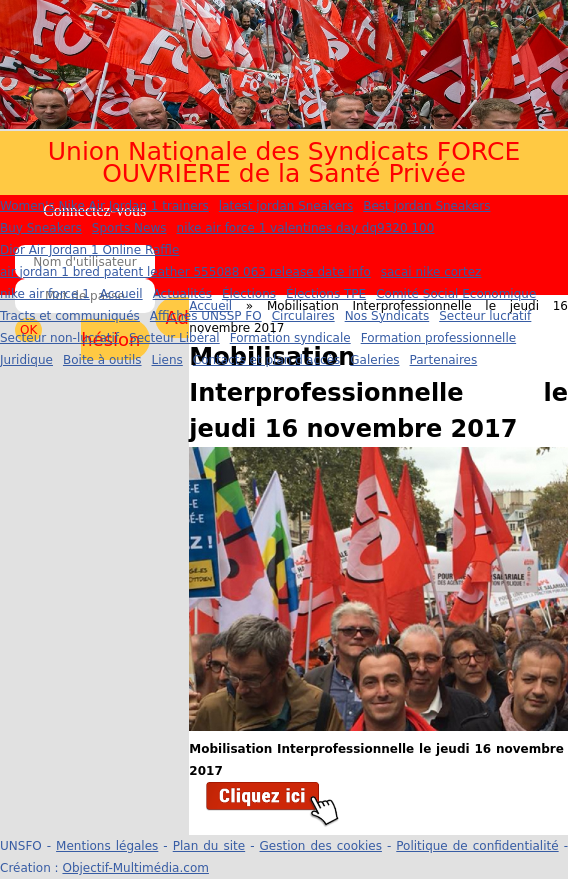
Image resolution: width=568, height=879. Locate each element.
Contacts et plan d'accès (266, 360)
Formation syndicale (290, 338)
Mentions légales (107, 846)
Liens (167, 360)
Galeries (374, 360)
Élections (249, 294)
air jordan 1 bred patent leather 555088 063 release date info (185, 272)
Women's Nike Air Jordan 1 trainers (104, 206)
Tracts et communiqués (70, 316)
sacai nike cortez (431, 272)
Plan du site (209, 846)
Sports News (129, 228)
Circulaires (303, 316)
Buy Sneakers (41, 228)
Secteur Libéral (174, 338)
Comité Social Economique (456, 294)
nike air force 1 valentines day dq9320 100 (306, 228)
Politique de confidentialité (477, 846)
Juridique (26, 360)
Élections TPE (326, 294)
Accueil (121, 294)
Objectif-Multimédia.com (135, 868)
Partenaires (444, 360)
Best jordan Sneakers (426, 206)
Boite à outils (102, 360)
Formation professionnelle (438, 338)
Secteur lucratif (485, 316)
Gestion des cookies (321, 846)
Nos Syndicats (387, 316)
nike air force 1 (45, 294)
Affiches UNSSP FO (206, 316)
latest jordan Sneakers (286, 206)
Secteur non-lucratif (59, 338)
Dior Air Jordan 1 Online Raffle (89, 250)
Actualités (182, 294)
